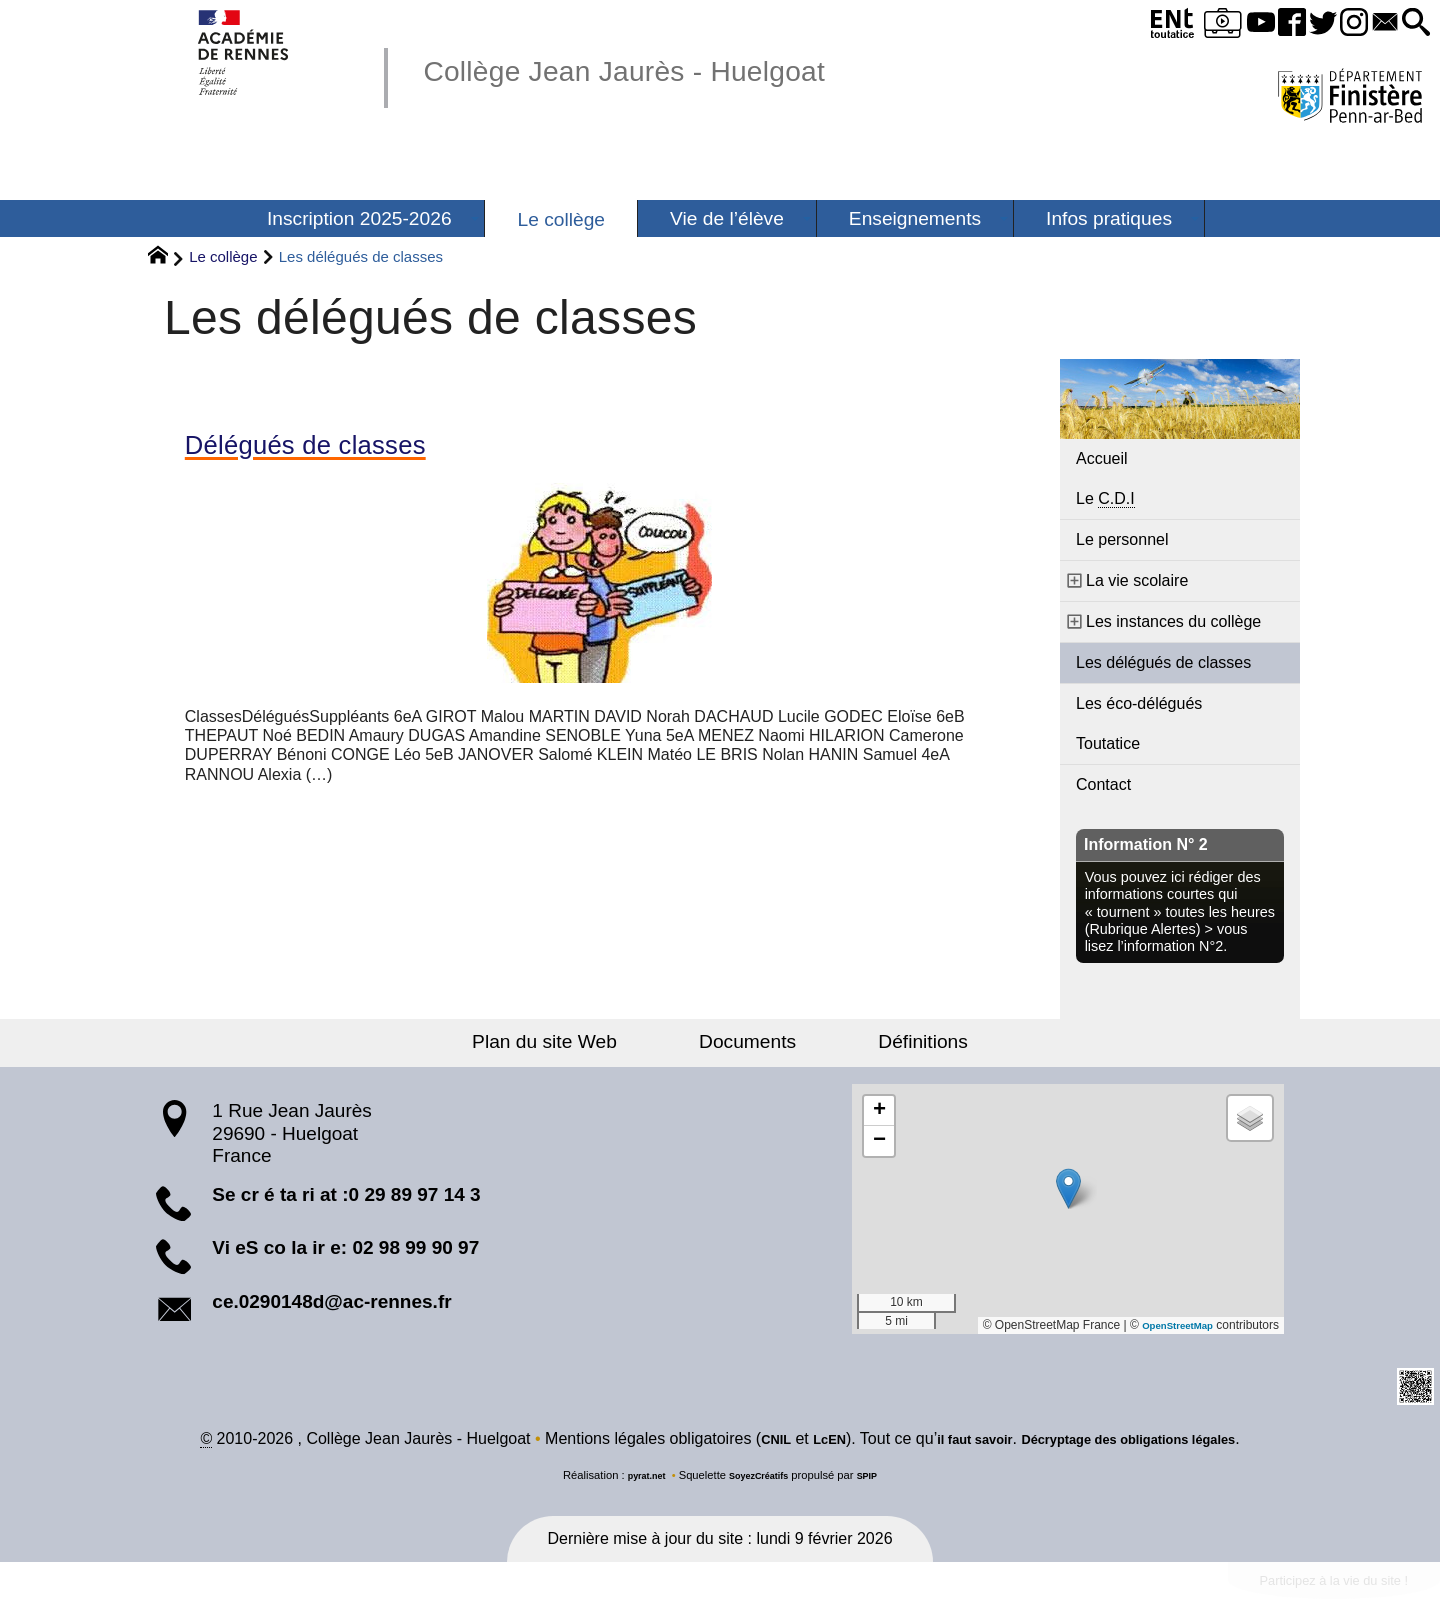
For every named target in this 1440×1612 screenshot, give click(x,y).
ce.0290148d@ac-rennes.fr (331, 1301)
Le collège (223, 256)
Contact (1103, 784)
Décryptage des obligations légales (1146, 1441)
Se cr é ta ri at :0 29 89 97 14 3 (346, 1194)
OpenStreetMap (1168, 1325)
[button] (1410, 23)
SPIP (879, 1478)
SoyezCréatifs (761, 1478)
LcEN (796, 1441)
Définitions (885, 1041)
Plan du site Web (583, 1041)
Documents (747, 1041)
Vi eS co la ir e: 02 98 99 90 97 (345, 1247)
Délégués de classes (335, 449)
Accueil (1102, 458)
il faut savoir (956, 1441)
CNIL (735, 1441)
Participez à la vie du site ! (1307, 1587)
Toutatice (1108, 743)
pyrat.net (636, 1478)
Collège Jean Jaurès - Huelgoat (674, 68)
